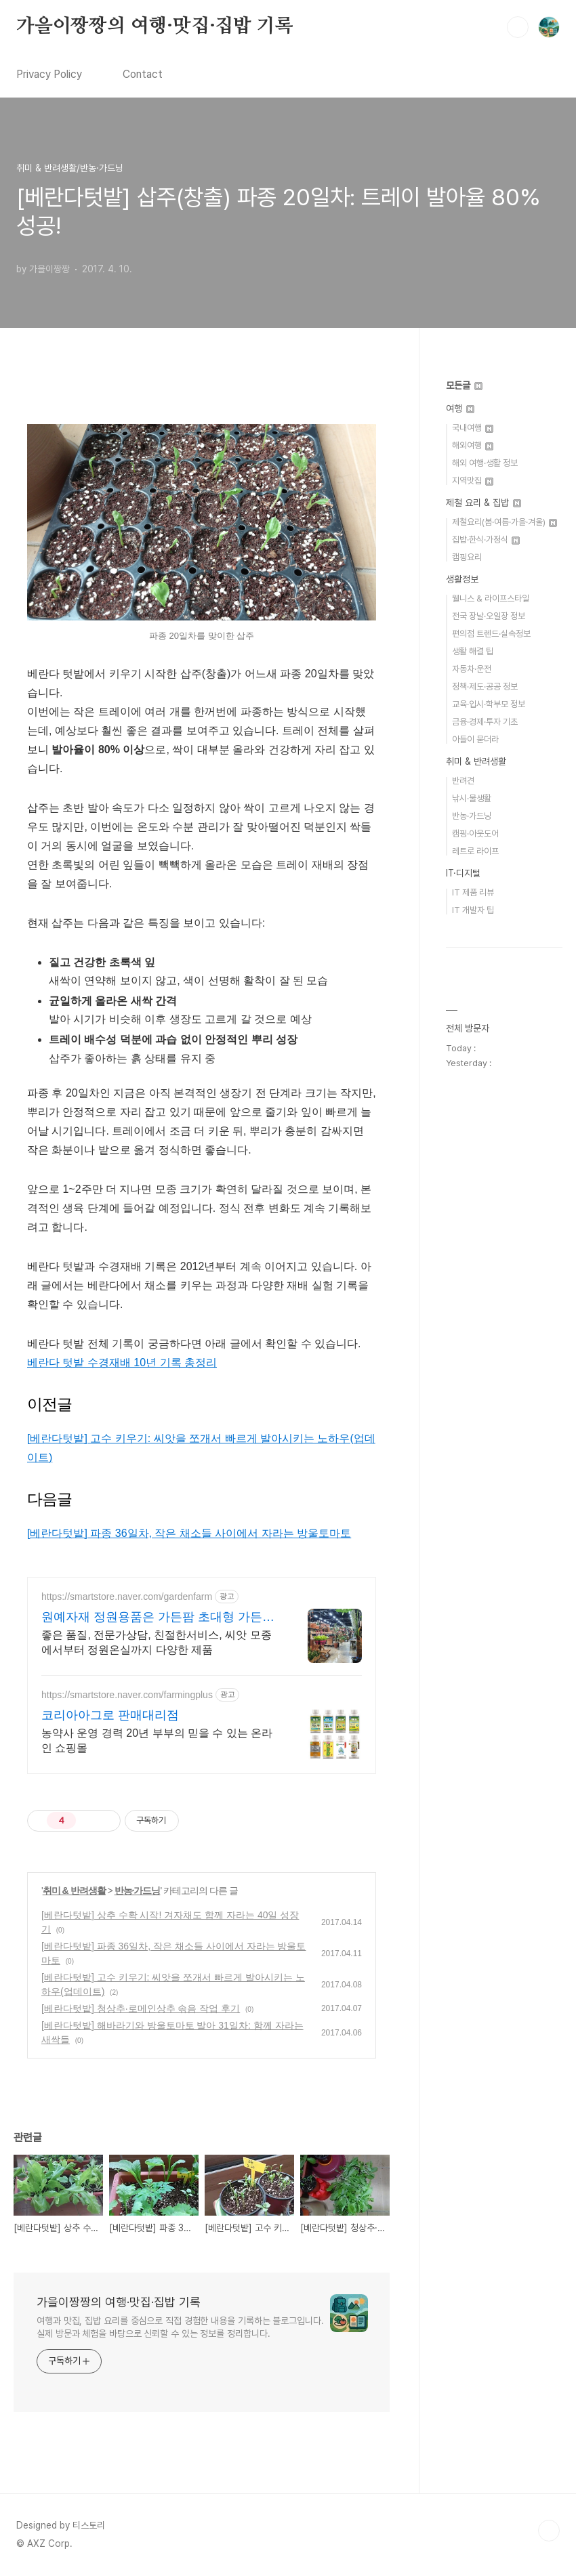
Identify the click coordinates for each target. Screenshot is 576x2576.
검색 (518, 27)
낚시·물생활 (471, 798)
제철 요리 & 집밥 (483, 502)
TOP (549, 2530)
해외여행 (472, 445)
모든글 (464, 385)
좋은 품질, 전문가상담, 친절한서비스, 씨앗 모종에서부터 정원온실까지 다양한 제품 (156, 1642)
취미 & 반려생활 (74, 1890)
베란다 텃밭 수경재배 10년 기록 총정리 (122, 1362)
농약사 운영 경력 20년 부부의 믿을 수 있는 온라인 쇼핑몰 (156, 1740)
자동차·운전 (471, 669)
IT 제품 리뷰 (473, 892)
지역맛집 (472, 481)
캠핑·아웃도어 (475, 833)
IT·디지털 (463, 873)
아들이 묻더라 (475, 739)
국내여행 (472, 428)
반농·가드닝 (138, 1890)
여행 (460, 408)
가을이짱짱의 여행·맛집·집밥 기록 (154, 26)
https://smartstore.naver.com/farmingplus (127, 1694)
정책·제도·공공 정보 (485, 686)
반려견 (463, 781)
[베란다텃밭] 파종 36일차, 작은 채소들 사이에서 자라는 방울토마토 (189, 1533)
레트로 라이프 (475, 851)
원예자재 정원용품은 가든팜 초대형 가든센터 (157, 1617)
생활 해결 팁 (472, 651)
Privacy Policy (49, 74)
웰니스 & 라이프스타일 (490, 598)
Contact (143, 74)
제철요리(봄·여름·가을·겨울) (504, 522)
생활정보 (462, 579)
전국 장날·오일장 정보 (488, 616)
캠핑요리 (467, 557)
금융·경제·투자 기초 (485, 722)
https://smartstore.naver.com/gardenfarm (126, 1596)
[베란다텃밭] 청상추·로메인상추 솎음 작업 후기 (140, 2008)
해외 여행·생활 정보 (485, 463)
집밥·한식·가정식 (486, 539)
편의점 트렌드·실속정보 (491, 634)
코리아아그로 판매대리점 (110, 1715)
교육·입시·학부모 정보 (488, 704)
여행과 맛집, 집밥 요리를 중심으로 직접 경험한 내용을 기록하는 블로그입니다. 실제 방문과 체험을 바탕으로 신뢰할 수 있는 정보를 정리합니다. (180, 2327)
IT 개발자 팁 (473, 910)
